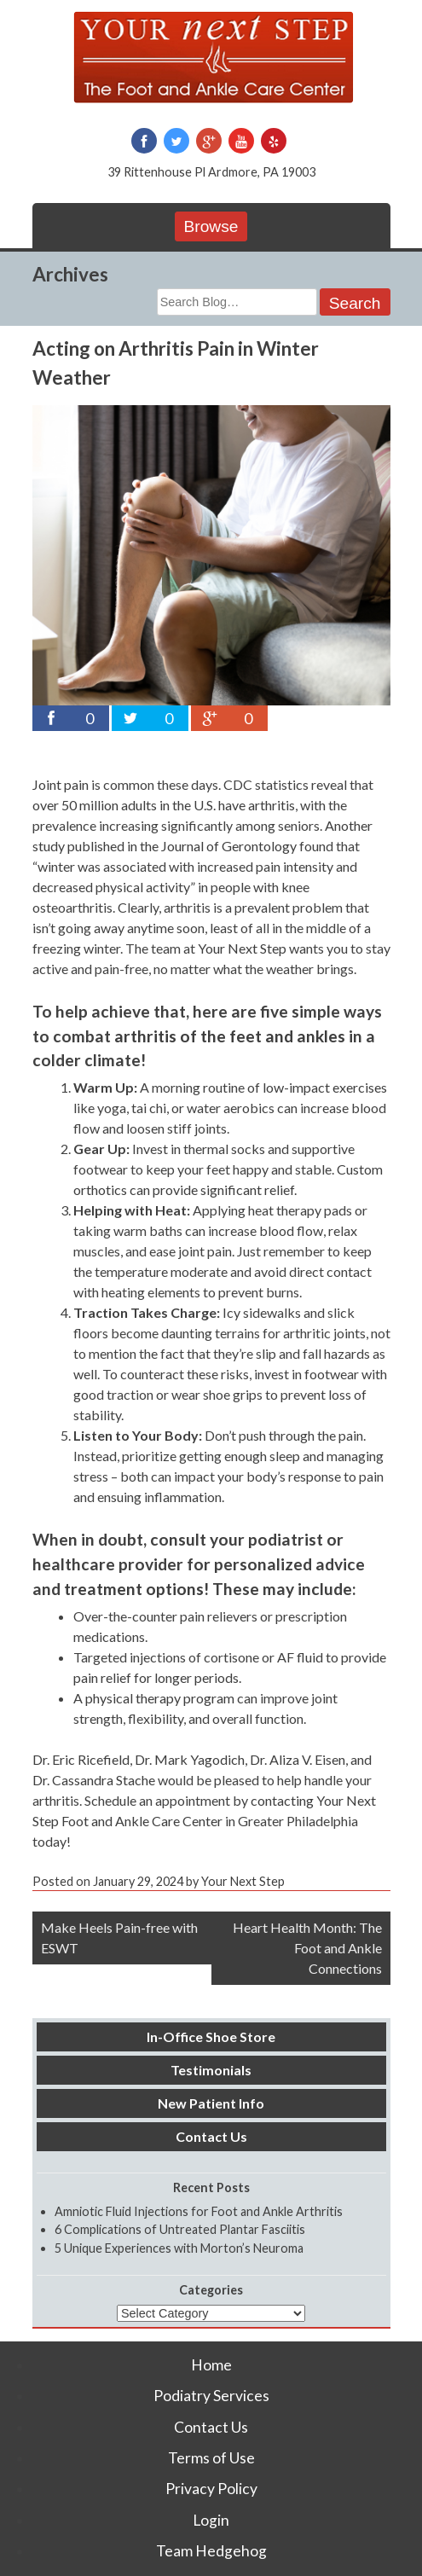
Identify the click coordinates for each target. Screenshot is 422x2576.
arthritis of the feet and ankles (229, 1036)
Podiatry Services (211, 2396)
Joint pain (60, 784)
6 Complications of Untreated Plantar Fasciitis (180, 2229)
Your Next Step (242, 948)
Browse (211, 226)
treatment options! (136, 1588)
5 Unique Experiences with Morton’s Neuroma (179, 2248)
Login (211, 2520)
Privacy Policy (211, 2489)
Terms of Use (211, 2458)
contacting (282, 1800)
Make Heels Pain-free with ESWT (119, 1937)
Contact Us (211, 2136)
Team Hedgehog (211, 2551)
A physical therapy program (153, 1698)
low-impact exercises (325, 1087)
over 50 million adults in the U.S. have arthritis (163, 805)
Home (211, 2365)
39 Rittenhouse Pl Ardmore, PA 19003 (211, 172)
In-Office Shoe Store (211, 2036)
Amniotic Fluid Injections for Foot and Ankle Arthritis (199, 2211)
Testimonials (211, 2070)
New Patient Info (211, 2103)
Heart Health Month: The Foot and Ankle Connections (307, 1947)
